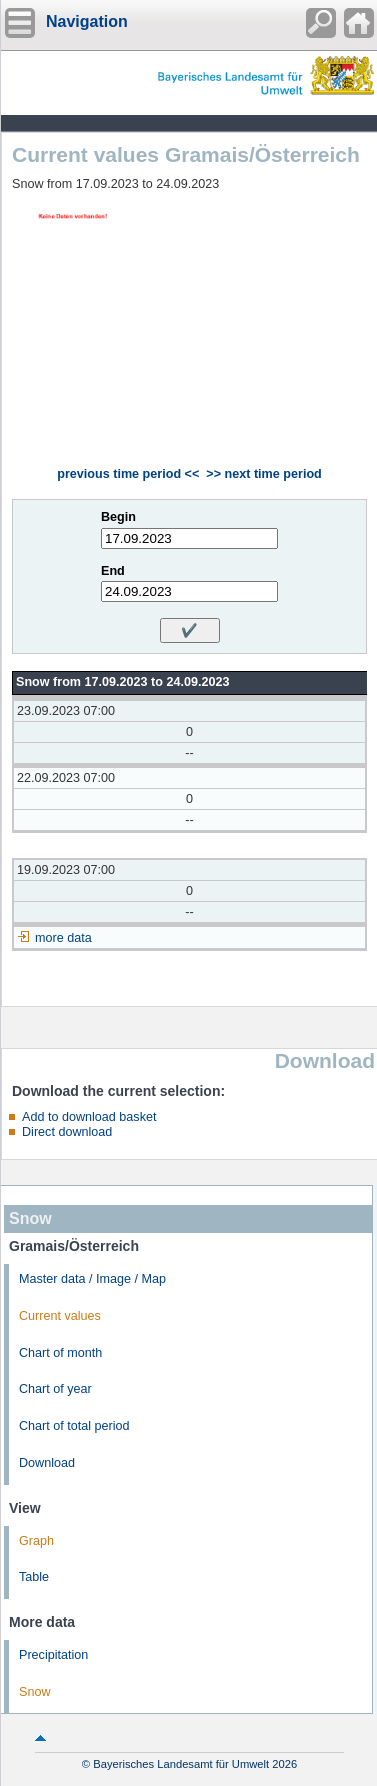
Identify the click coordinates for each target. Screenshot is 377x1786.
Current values (60, 1316)
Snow (35, 1692)
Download (47, 1463)
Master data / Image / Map (92, 1279)
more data (63, 938)
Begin (118, 517)
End (113, 571)
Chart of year (55, 1389)
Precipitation (53, 1655)
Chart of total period (74, 1426)
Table (34, 1577)
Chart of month (60, 1353)
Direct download (67, 1132)
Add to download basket (89, 1117)
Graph (36, 1541)
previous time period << (128, 474)
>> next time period (263, 474)
